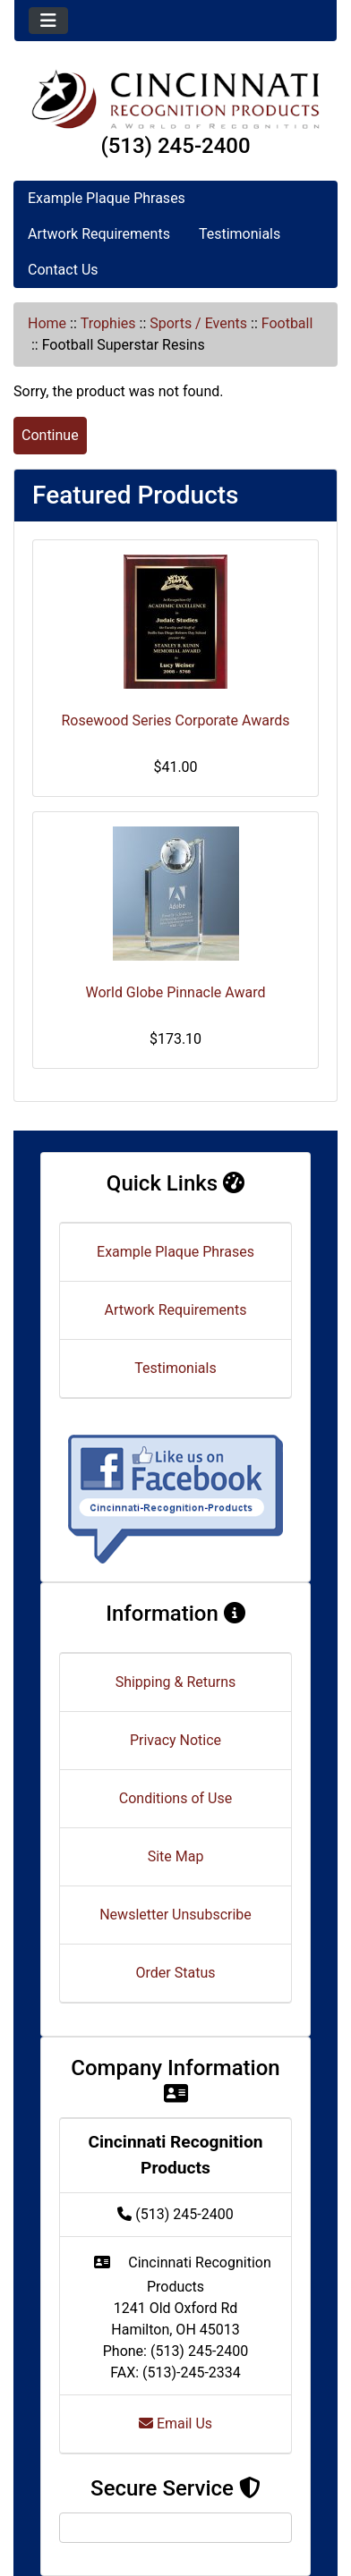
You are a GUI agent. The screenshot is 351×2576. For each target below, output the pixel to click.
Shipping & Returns (176, 1682)
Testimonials (239, 233)
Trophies (108, 323)
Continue (50, 435)
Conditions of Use (175, 1798)
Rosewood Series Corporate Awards (175, 720)
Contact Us (63, 269)
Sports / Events (198, 323)
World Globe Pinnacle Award (175, 992)
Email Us (175, 2423)
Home (47, 323)
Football (287, 323)
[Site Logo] (175, 98)
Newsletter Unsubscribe (175, 1914)
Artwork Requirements (99, 233)
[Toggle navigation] (48, 20)
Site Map (176, 1856)
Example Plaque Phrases (106, 198)
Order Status (176, 1972)
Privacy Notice (175, 1740)
